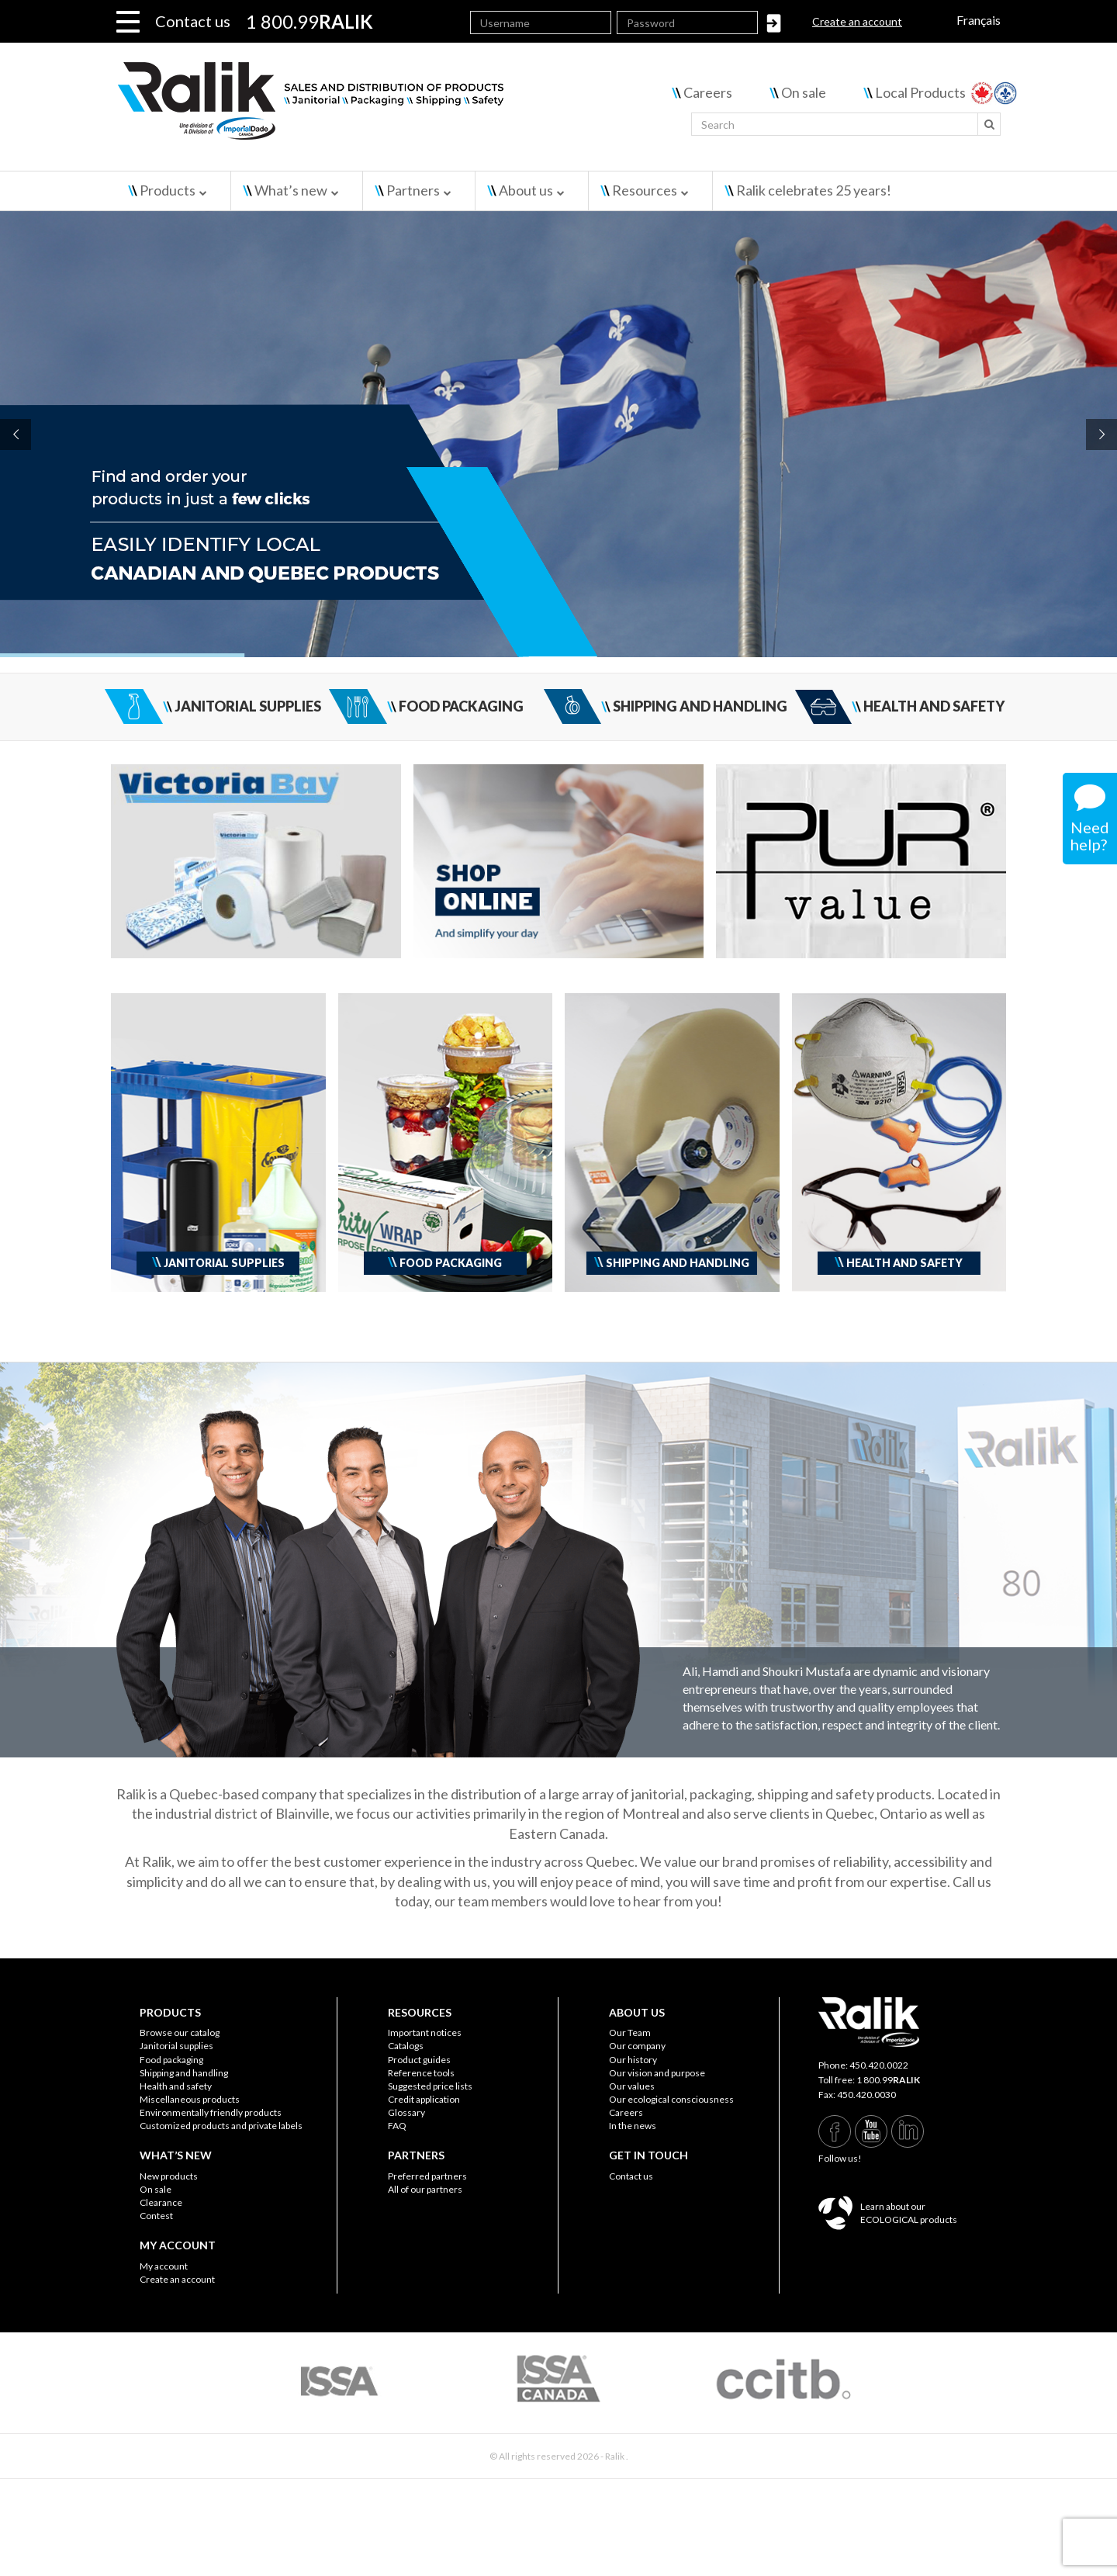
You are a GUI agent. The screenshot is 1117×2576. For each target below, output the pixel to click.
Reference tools (421, 2073)
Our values (632, 2086)
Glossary (406, 2112)
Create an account (857, 21)
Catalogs (406, 2045)
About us (526, 190)
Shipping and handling (184, 2073)
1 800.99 (888, 2080)
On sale (803, 92)
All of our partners (425, 2189)
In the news (632, 2125)
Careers (707, 92)
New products (169, 2176)
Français (978, 19)
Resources (644, 190)
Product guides (419, 2059)
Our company (637, 2045)
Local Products (920, 92)
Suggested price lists (430, 2086)
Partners (413, 190)
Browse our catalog (180, 2032)
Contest (156, 2215)
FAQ (397, 2125)
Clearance (161, 2202)
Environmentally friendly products (211, 2112)
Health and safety (176, 2086)
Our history (633, 2059)
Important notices (425, 2032)
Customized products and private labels (221, 2125)
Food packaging (171, 2059)
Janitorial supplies (176, 2045)
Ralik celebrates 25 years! (813, 190)
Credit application (424, 2099)
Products (167, 190)
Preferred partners (427, 2176)
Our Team (630, 2032)
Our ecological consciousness (671, 2099)
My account (164, 2266)
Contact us (192, 21)
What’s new (290, 190)
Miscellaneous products (190, 2099)
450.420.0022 (878, 2065)
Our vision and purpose (657, 2073)
